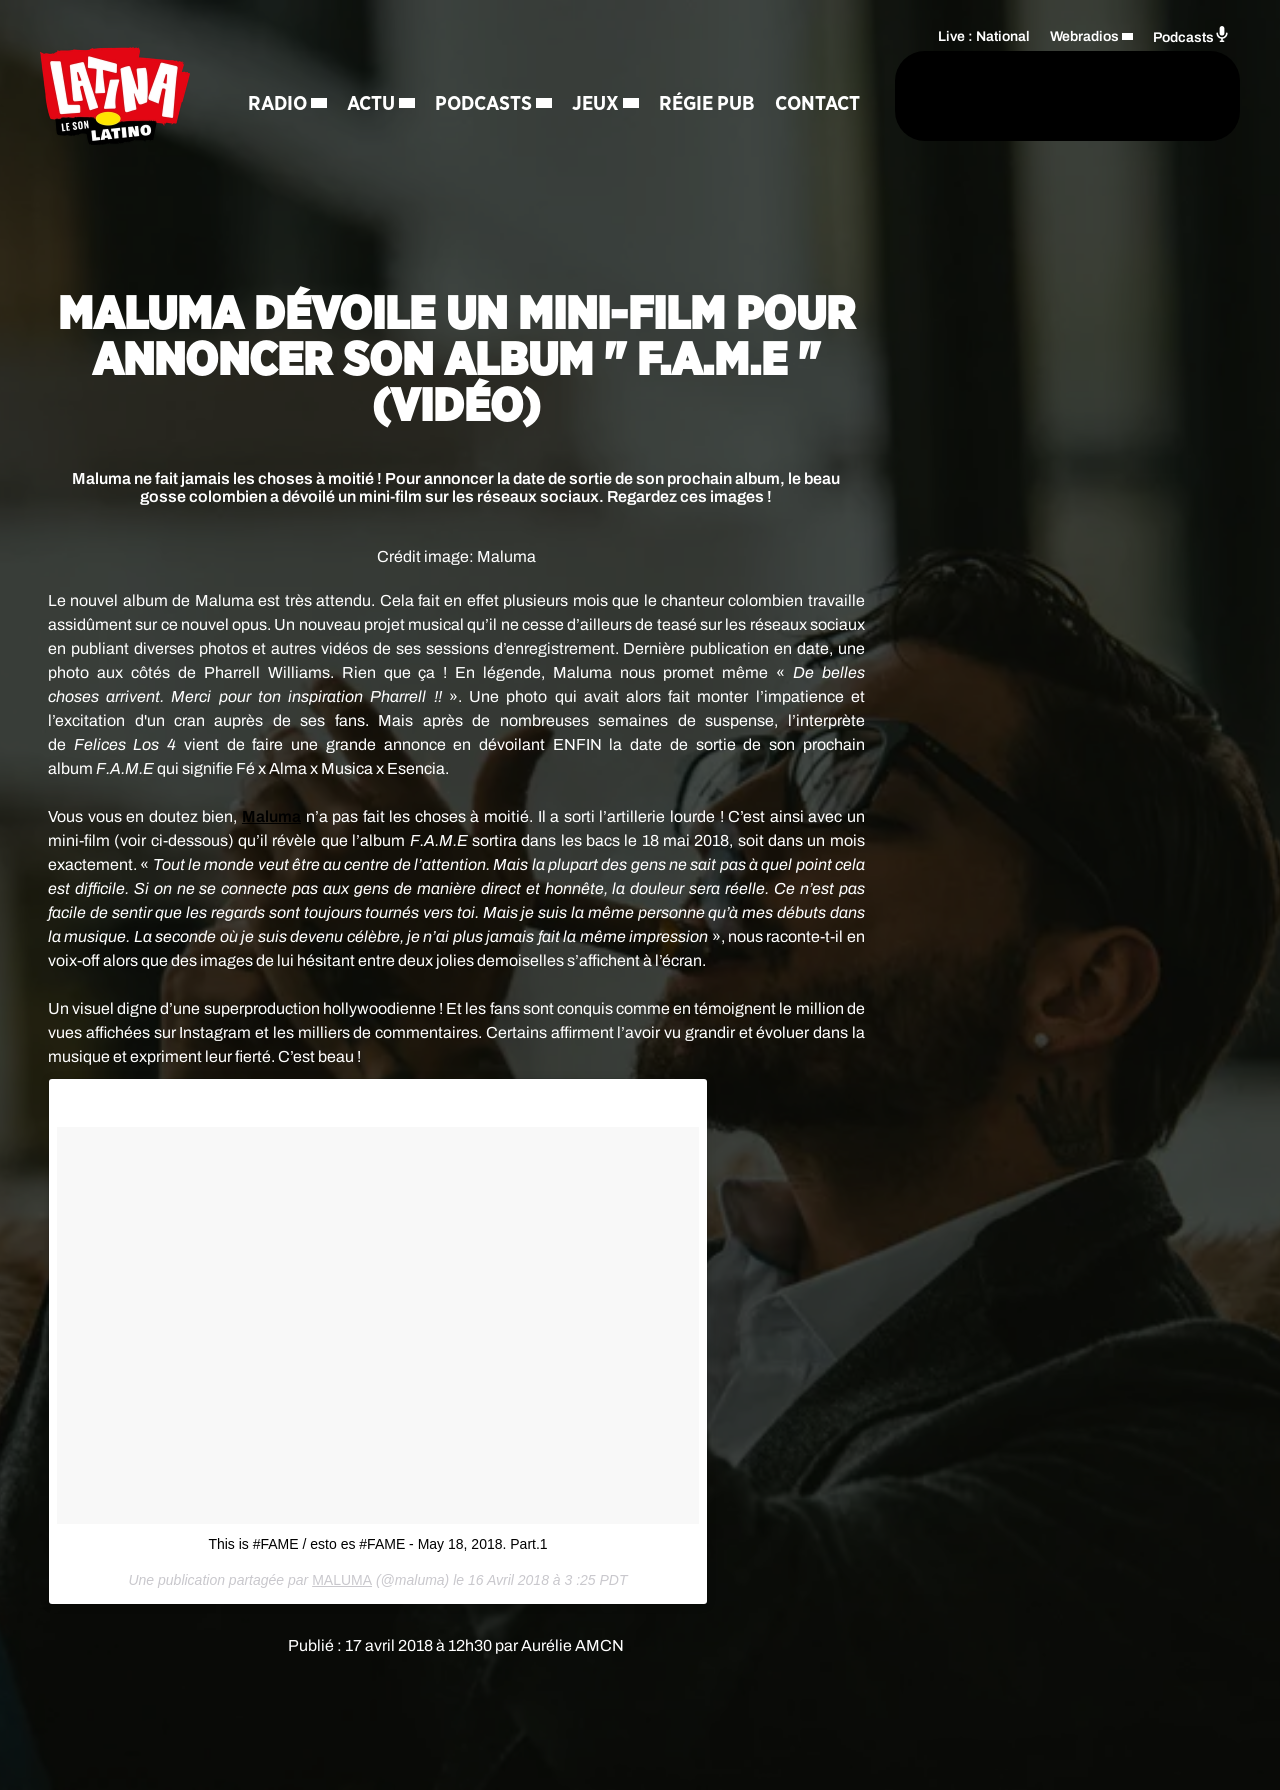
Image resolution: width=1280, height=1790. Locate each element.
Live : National (984, 35)
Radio (280, 70)
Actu (374, 70)
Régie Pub (710, 70)
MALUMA (342, 1580)
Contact (293, 140)
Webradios (1084, 35)
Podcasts (486, 70)
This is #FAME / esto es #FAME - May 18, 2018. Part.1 (377, 1544)
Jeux (598, 70)
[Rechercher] (808, 97)
